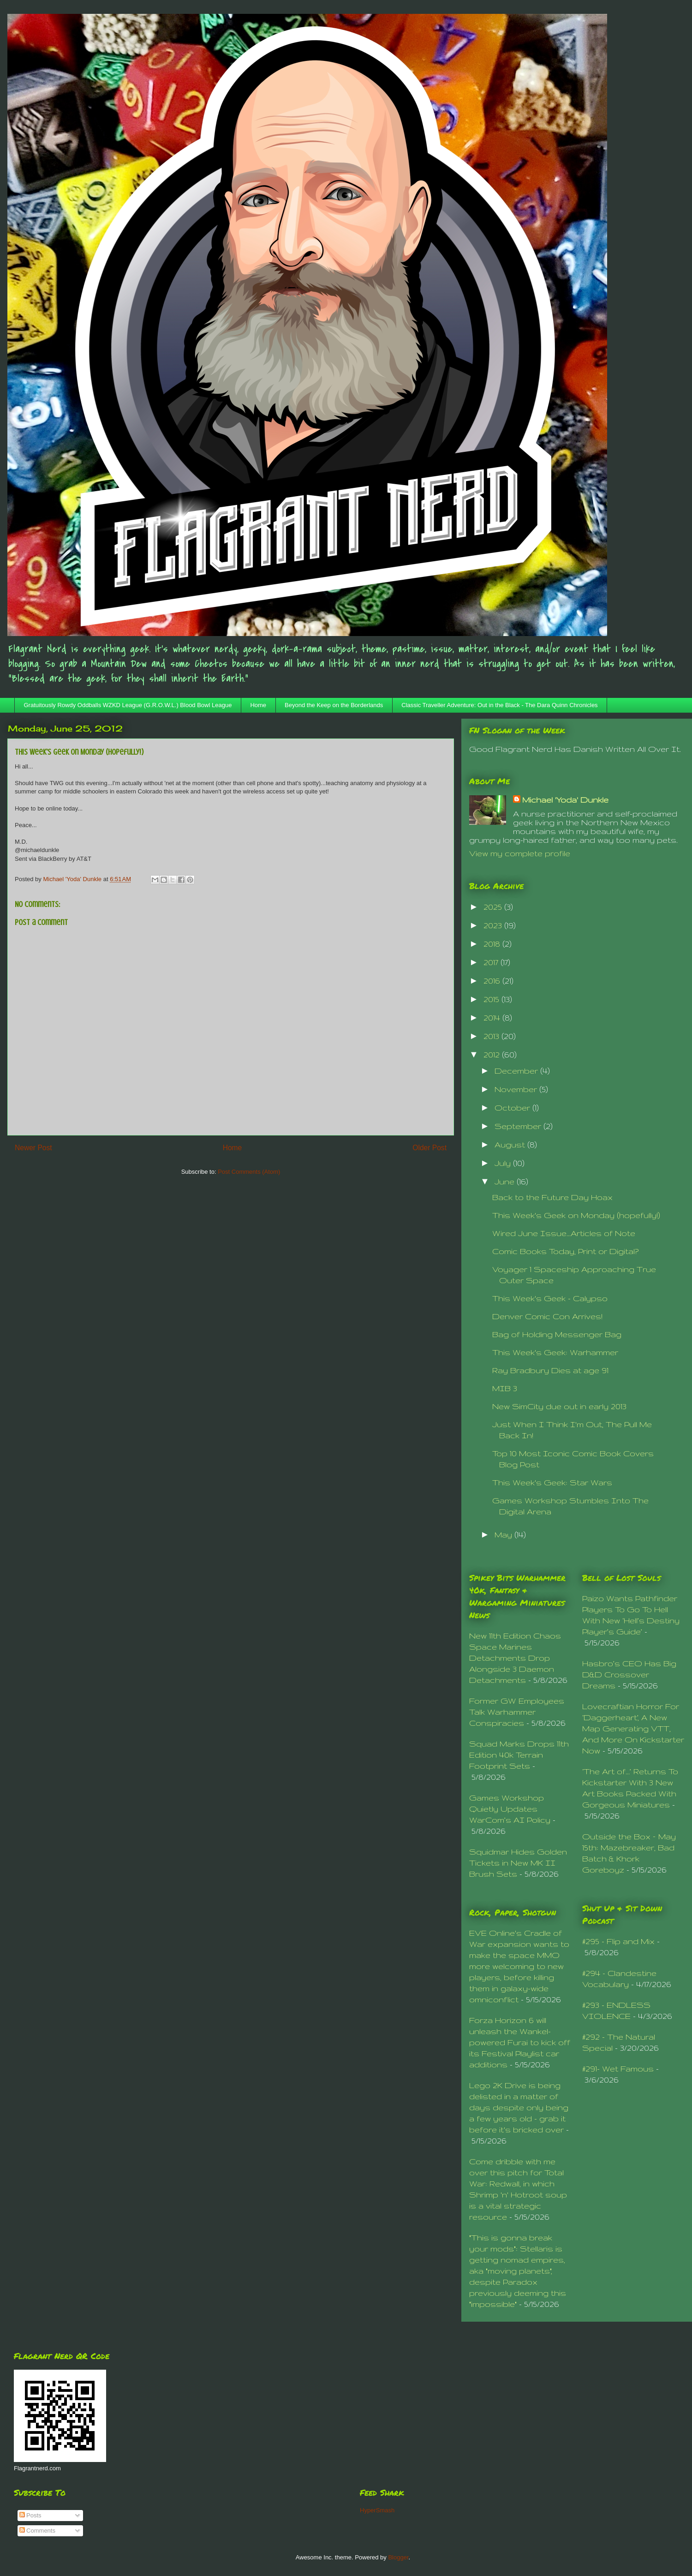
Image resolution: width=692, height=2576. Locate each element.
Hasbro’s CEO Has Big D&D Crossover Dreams (629, 1674)
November (517, 1089)
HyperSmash (377, 2510)
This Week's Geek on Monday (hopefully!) (576, 1215)
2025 (493, 906)
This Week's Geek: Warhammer (555, 1352)
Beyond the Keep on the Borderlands (334, 705)
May (504, 1534)
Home (258, 705)
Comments (37, 2530)
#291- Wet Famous (618, 2068)
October (513, 1107)
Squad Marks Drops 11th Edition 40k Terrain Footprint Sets (519, 1754)
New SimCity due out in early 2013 (559, 1406)
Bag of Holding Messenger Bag (556, 1334)
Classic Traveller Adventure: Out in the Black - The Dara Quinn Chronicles (499, 705)
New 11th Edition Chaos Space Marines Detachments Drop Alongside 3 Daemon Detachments (515, 1657)
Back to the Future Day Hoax (552, 1197)
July (504, 1163)
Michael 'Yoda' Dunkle (565, 799)
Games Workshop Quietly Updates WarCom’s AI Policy (509, 1808)
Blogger (398, 2557)
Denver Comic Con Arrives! (547, 1316)
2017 (492, 962)
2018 (492, 943)
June (506, 1181)
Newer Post (33, 1148)
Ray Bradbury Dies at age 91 (550, 1370)
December (517, 1070)
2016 (492, 980)
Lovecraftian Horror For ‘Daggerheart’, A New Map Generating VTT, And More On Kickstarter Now (633, 1728)
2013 (492, 1036)
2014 (492, 1017)
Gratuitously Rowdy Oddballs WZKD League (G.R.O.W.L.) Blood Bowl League (128, 705)
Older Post (429, 1148)
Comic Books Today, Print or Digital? (565, 1251)
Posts (30, 2515)
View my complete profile (519, 853)
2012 (492, 1054)
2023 (493, 925)
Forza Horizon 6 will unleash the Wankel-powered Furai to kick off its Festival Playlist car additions (519, 2042)
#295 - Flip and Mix (618, 1941)
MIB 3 (504, 1388)
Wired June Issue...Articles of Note (563, 1233)
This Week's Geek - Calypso (550, 1298)
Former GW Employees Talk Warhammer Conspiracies (516, 1711)
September (519, 1126)
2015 (492, 999)
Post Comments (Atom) (249, 1171)
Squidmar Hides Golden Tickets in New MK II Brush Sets (518, 1862)
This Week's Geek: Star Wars (552, 1482)
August (511, 1144)
